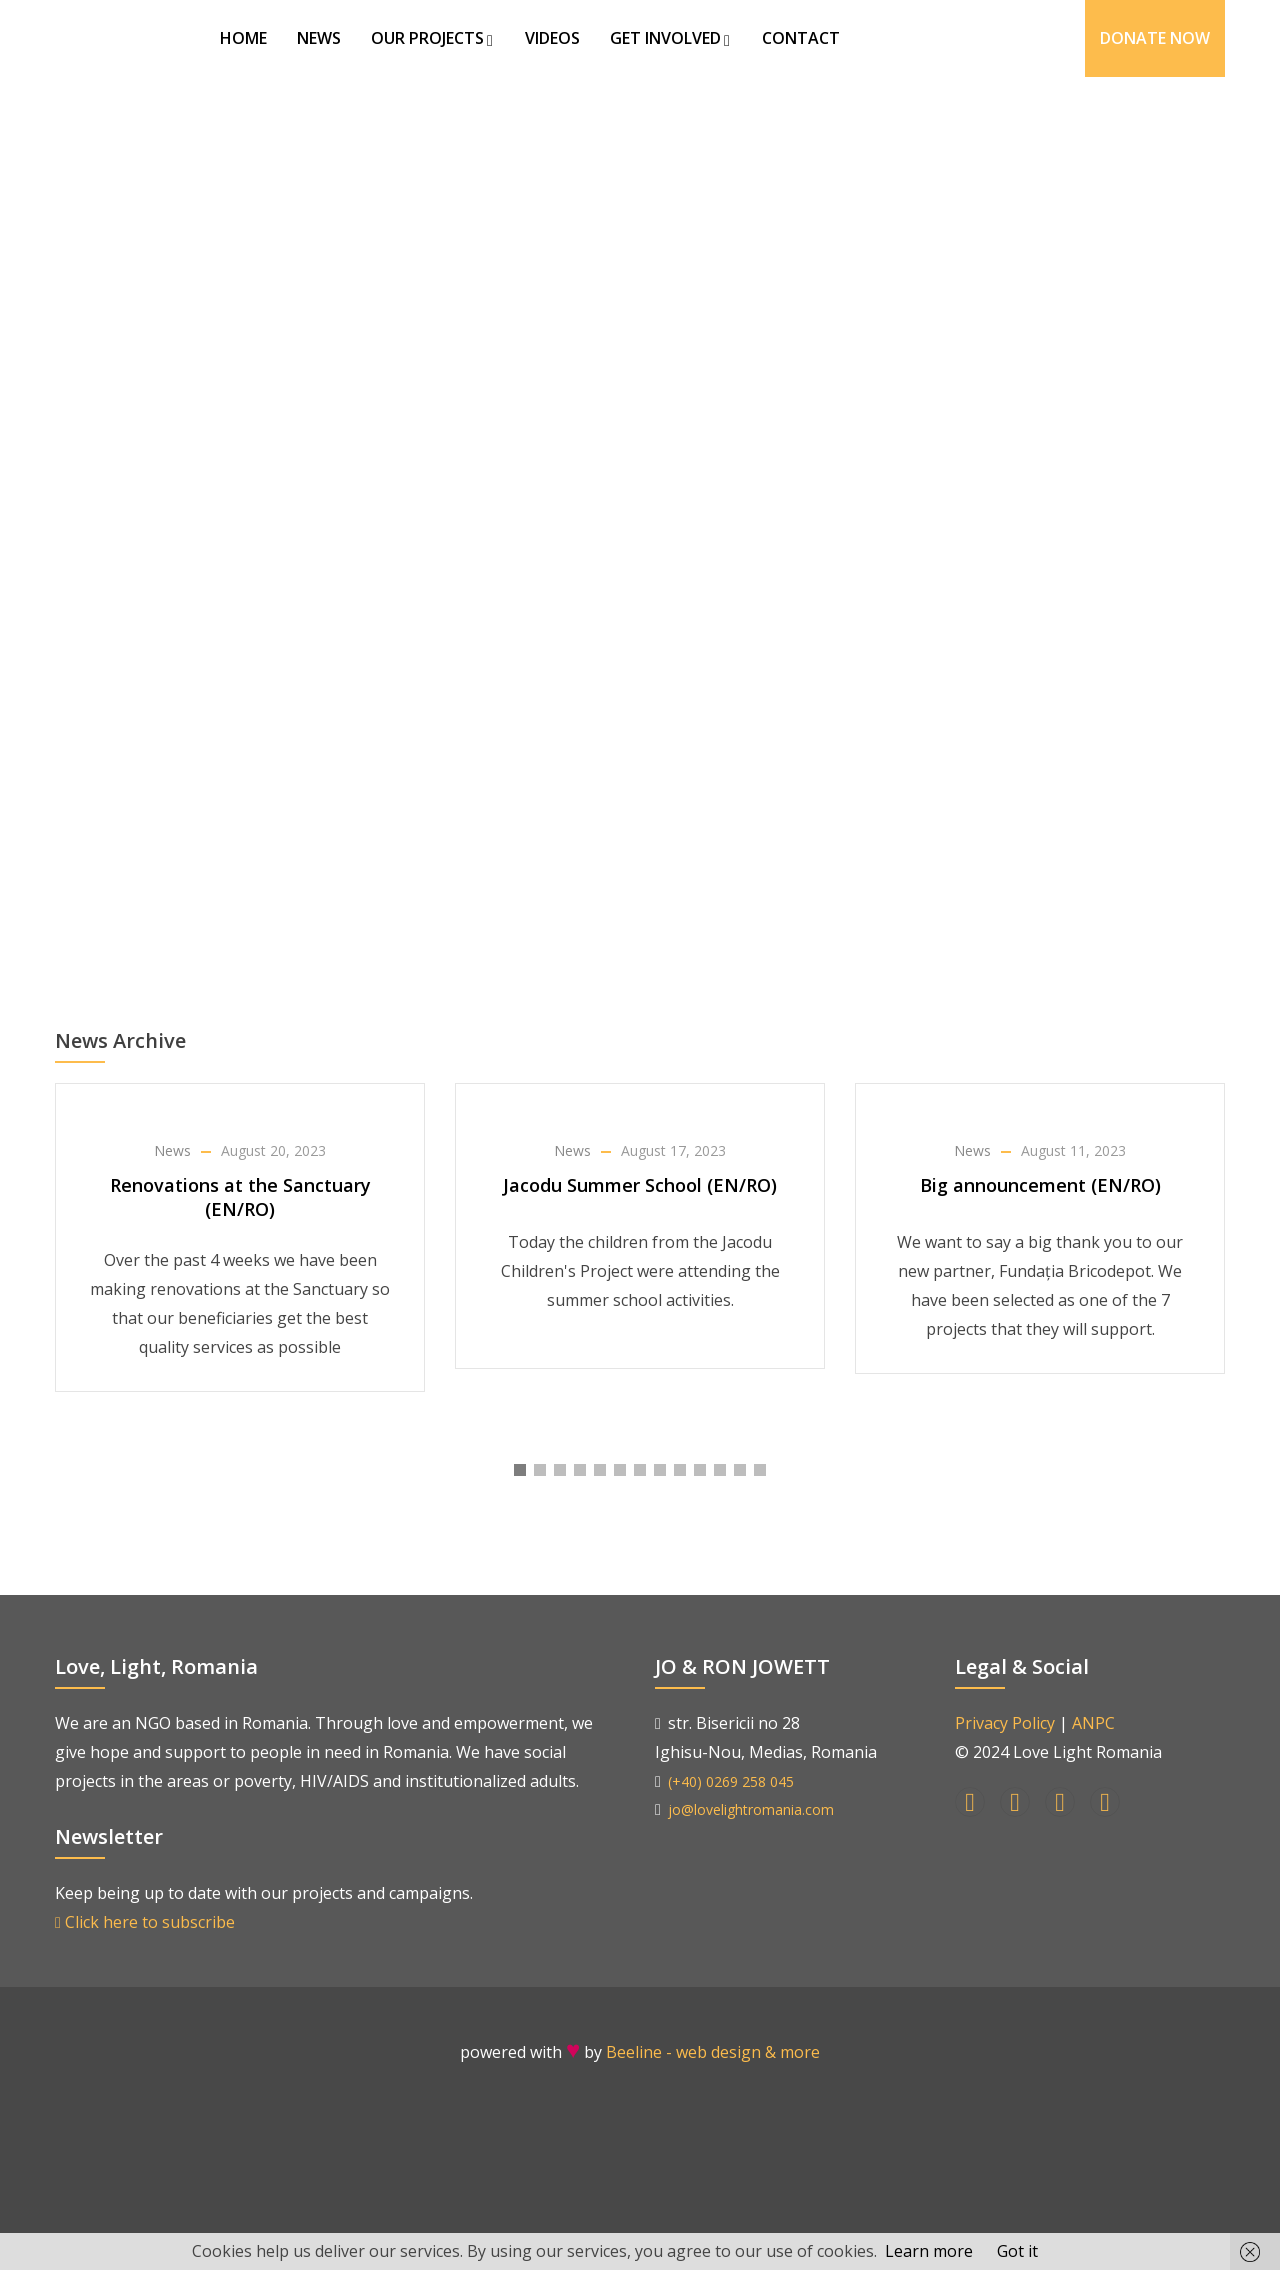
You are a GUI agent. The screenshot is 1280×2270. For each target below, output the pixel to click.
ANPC (1093, 1723)
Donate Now (1155, 38)
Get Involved (671, 38)
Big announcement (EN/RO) (1040, 1185)
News (319, 38)
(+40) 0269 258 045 (731, 1781)
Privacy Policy (1005, 1723)
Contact (801, 38)
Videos (552, 38)
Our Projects (433, 38)
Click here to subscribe (145, 1922)
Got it (1017, 2251)
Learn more (929, 2251)
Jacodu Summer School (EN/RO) (640, 1185)
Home (243, 38)
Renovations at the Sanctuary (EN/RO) (240, 1197)
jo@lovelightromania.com (751, 1809)
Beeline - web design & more (713, 2052)
